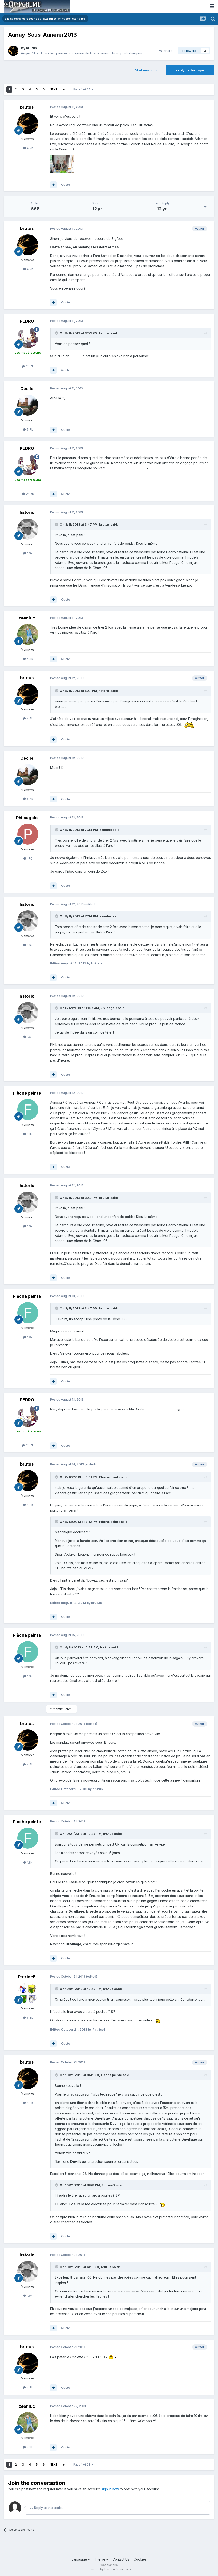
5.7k (28, 429)
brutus (31, 48)
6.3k (28, 2017)
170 (27, 858)
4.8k (28, 659)
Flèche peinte (27, 1093)
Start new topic (146, 70)
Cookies (140, 2559)
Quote (65, 184)
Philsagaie (27, 817)
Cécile (26, 388)
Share (165, 51)
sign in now (110, 2489)
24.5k (28, 366)
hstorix (27, 512)
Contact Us (121, 2559)
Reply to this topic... (47, 2508)
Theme (101, 2559)
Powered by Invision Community (109, 2569)
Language (81, 2559)
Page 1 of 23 (83, 89)
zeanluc (27, 618)
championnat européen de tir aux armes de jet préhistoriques (95, 53)
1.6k (27, 553)
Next (54, 89)
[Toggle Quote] (57, 333)
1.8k (27, 1134)
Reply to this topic (190, 70)
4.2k (28, 148)
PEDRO (27, 321)
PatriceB (27, 1976)
